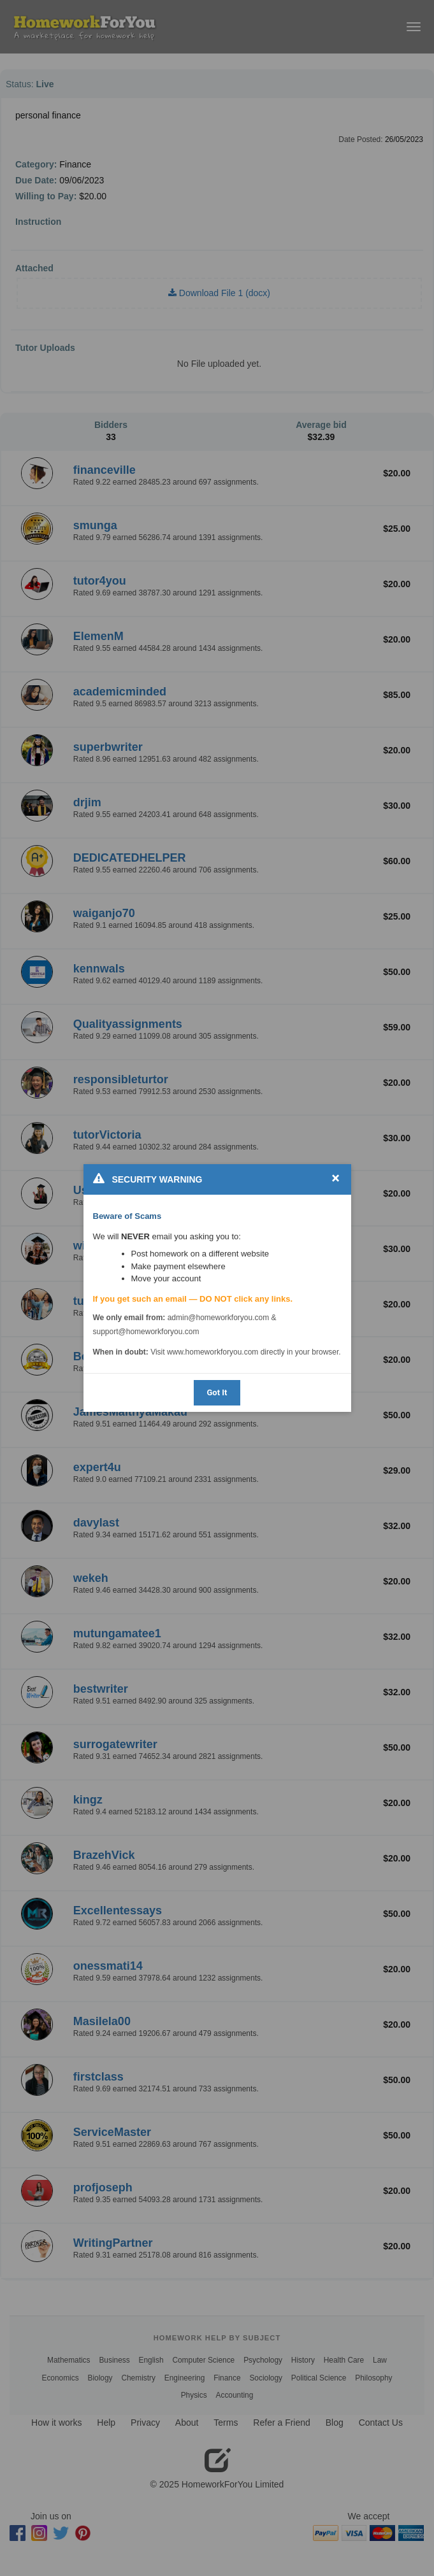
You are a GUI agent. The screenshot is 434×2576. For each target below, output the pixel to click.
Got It (216, 1392)
